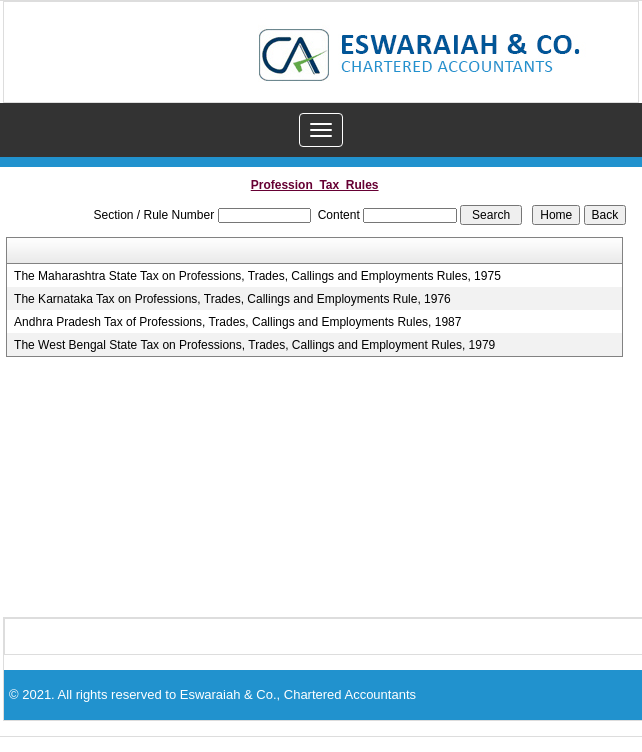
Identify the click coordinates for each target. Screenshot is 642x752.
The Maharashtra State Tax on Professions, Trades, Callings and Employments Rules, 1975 (257, 276)
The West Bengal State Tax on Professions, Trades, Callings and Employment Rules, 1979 (254, 345)
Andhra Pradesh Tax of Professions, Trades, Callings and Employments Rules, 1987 (237, 322)
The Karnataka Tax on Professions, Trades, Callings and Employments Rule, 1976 (232, 299)
